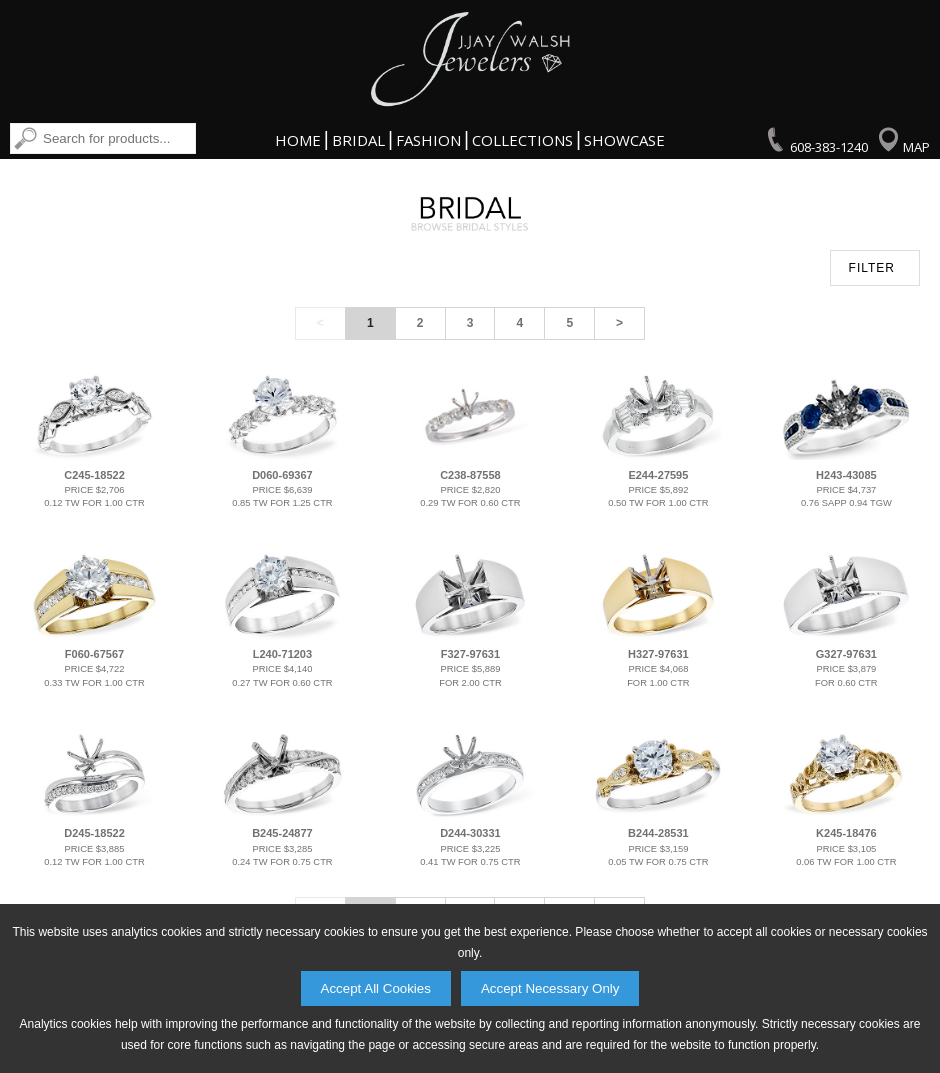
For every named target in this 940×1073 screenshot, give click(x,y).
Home (298, 140)
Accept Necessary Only (550, 988)
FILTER (872, 268)
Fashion (428, 140)
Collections (522, 140)
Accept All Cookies (376, 988)
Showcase (624, 140)
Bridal (358, 140)
